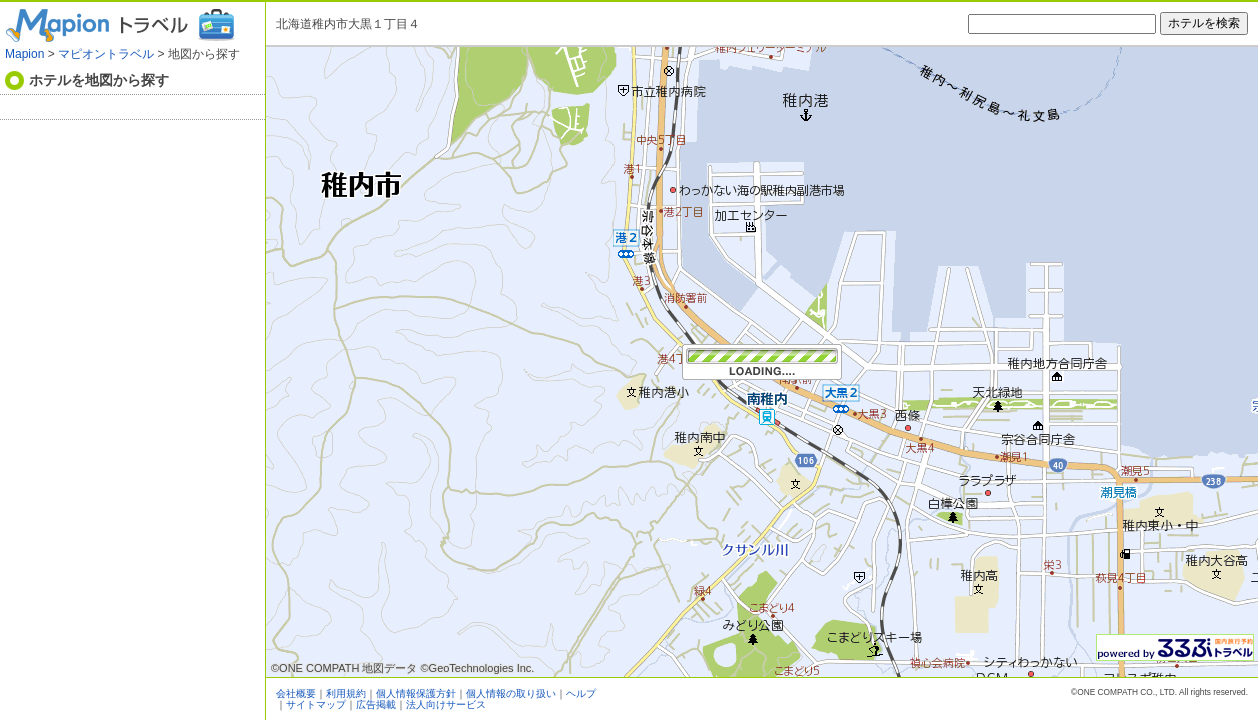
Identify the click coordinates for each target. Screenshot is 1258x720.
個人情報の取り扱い (511, 693)
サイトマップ (316, 704)
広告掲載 (376, 704)
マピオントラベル (106, 54)
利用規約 (346, 693)
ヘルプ (581, 693)
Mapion (24, 54)
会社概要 (296, 693)
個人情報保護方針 (416, 693)
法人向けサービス (446, 704)
